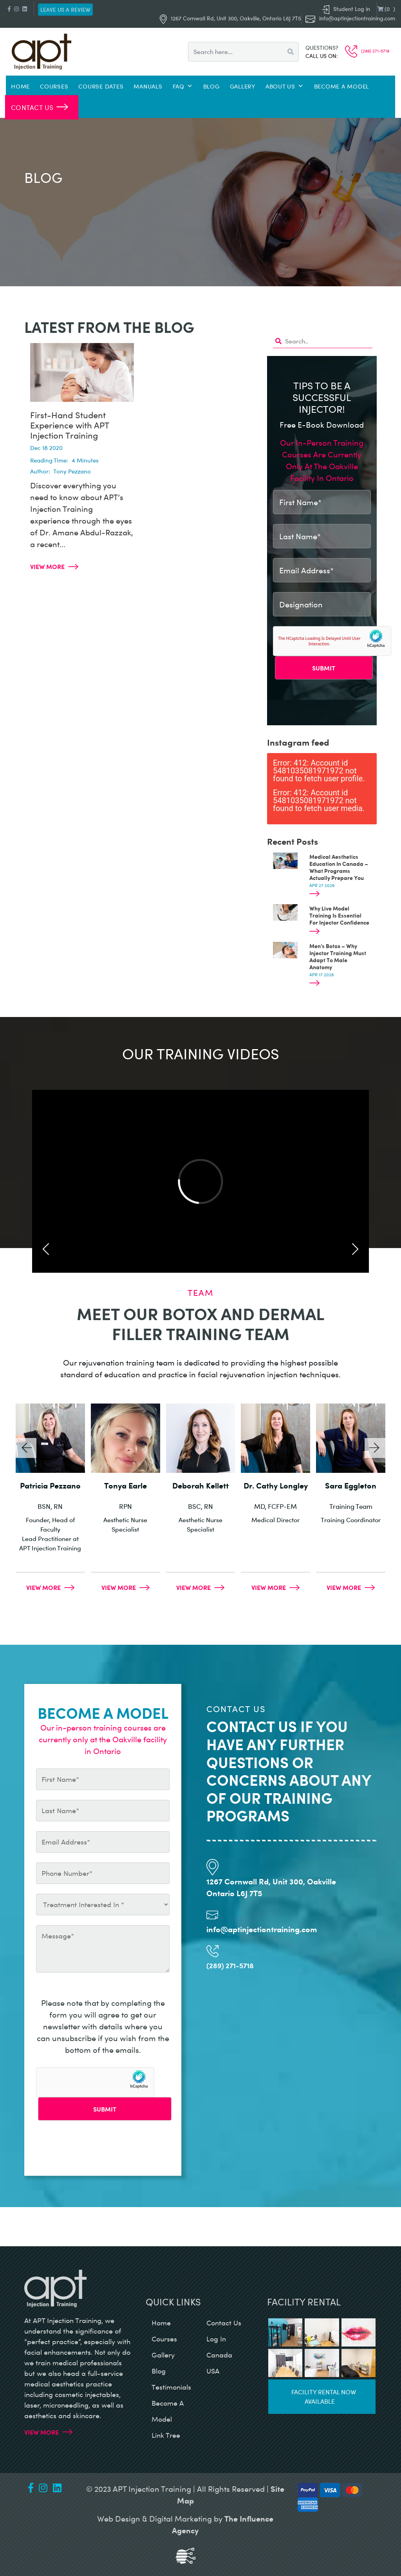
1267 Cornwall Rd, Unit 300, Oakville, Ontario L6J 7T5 (230, 18)
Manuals (148, 86)
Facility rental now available (323, 2396)
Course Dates (100, 86)
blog (159, 2370)
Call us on (320, 56)
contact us (223, 2322)
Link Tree (166, 2435)
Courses (54, 86)
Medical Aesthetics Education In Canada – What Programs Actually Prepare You (338, 867)
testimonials (171, 2387)
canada (219, 2354)
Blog (211, 86)
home (161, 2322)
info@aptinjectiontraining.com (357, 18)
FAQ (183, 86)
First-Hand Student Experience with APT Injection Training (69, 425)
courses (164, 2338)
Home (20, 86)
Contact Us (32, 107)
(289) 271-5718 (367, 51)
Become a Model (341, 86)
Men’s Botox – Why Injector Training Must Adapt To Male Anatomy (337, 956)
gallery (163, 2354)
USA (212, 2370)
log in (216, 2338)
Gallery (242, 86)
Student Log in (346, 9)
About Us (285, 86)
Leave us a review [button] (65, 9)
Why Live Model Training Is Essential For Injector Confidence (339, 915)
